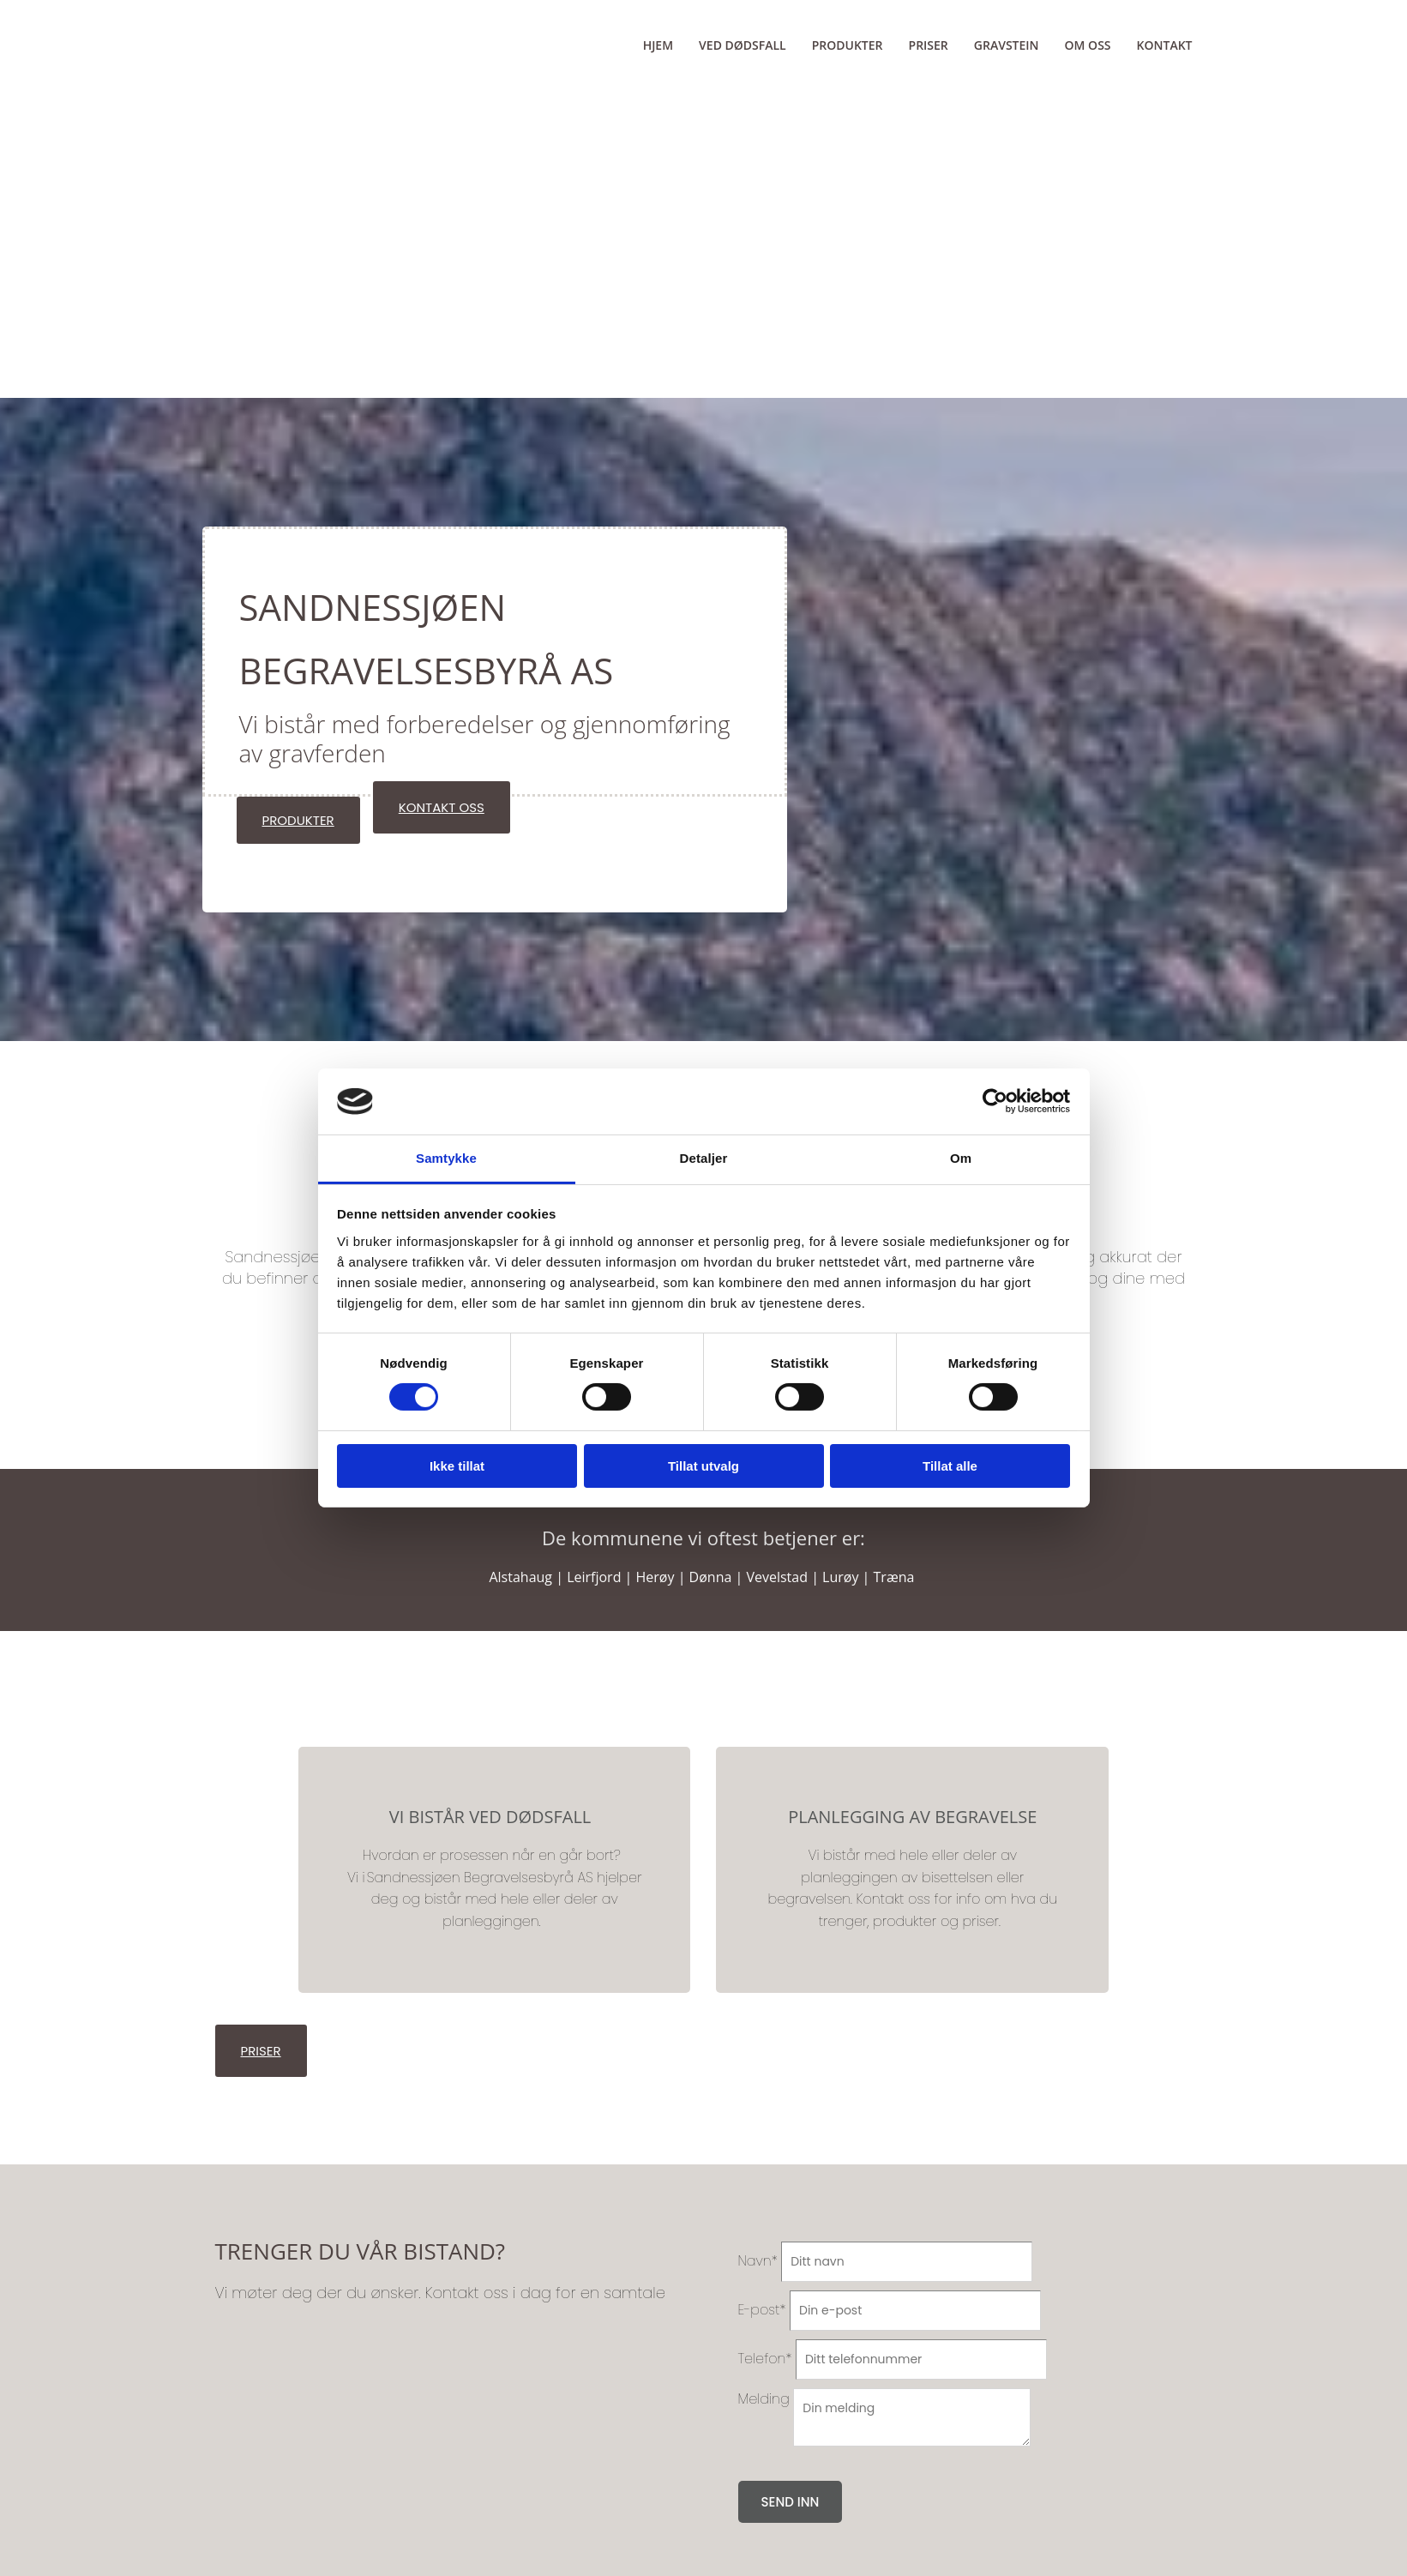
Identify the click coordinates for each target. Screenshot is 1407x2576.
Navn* (758, 2261)
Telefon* (765, 2358)
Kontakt (1165, 45)
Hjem (658, 45)
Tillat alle (950, 1466)
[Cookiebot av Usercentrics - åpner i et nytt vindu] (995, 1101)
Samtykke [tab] (446, 1158)
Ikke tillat (457, 1466)
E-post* (762, 2310)
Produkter (847, 45)
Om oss (1088, 45)
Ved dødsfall (742, 45)
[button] (298, 820)
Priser (928, 45)
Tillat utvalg (703, 1466)
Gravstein (1006, 45)
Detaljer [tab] (704, 1158)
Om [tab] (960, 1158)
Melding (764, 2399)
